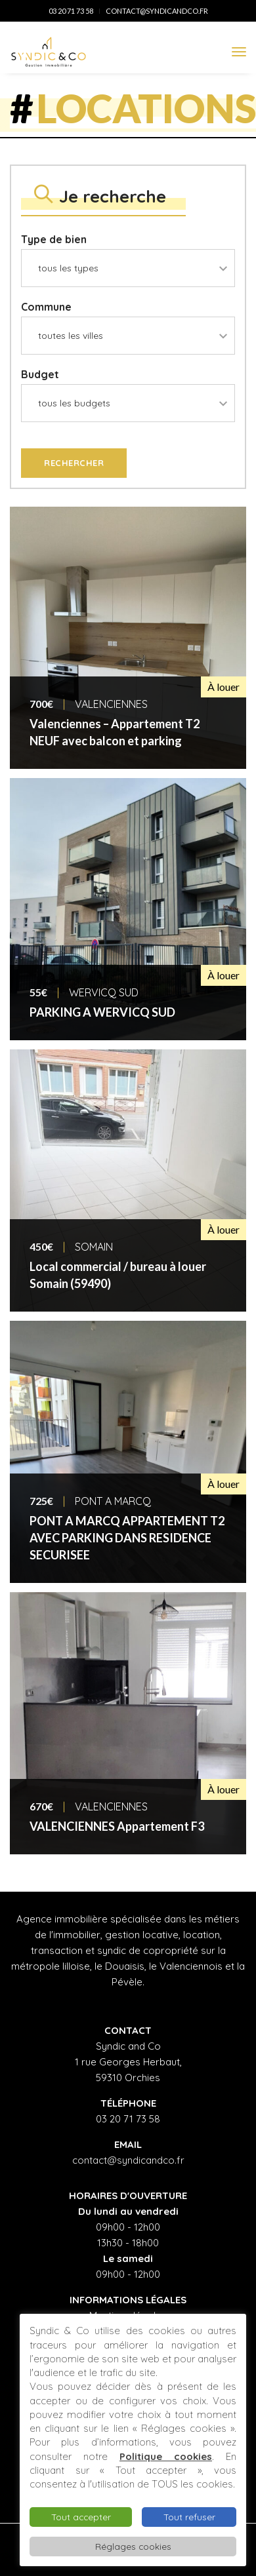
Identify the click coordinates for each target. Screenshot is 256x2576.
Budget (40, 374)
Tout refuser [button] (189, 2516)
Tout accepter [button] (81, 2516)
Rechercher (74, 463)
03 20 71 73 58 (71, 11)
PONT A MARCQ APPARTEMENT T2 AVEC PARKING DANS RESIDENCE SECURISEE (127, 1537)
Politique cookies (165, 2456)
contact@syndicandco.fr (157, 11)
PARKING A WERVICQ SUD (102, 1012)
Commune (46, 306)
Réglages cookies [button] (133, 2546)
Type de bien (54, 239)
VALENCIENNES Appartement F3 (117, 1826)
